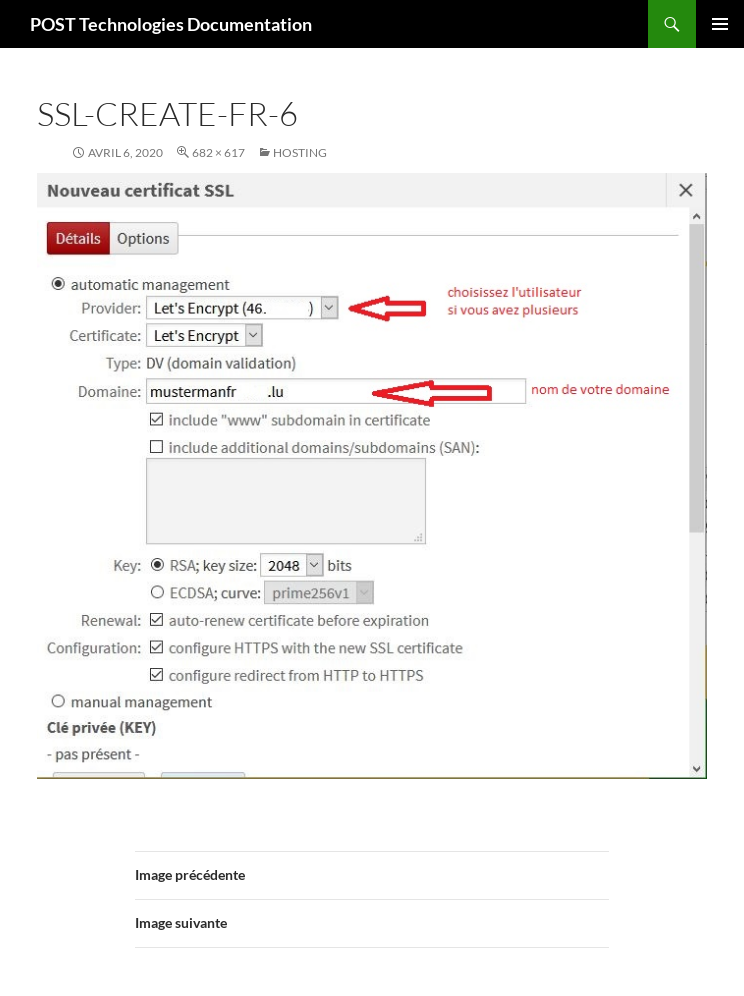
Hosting (300, 152)
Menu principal (720, 24)
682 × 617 (218, 152)
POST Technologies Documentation (171, 24)
